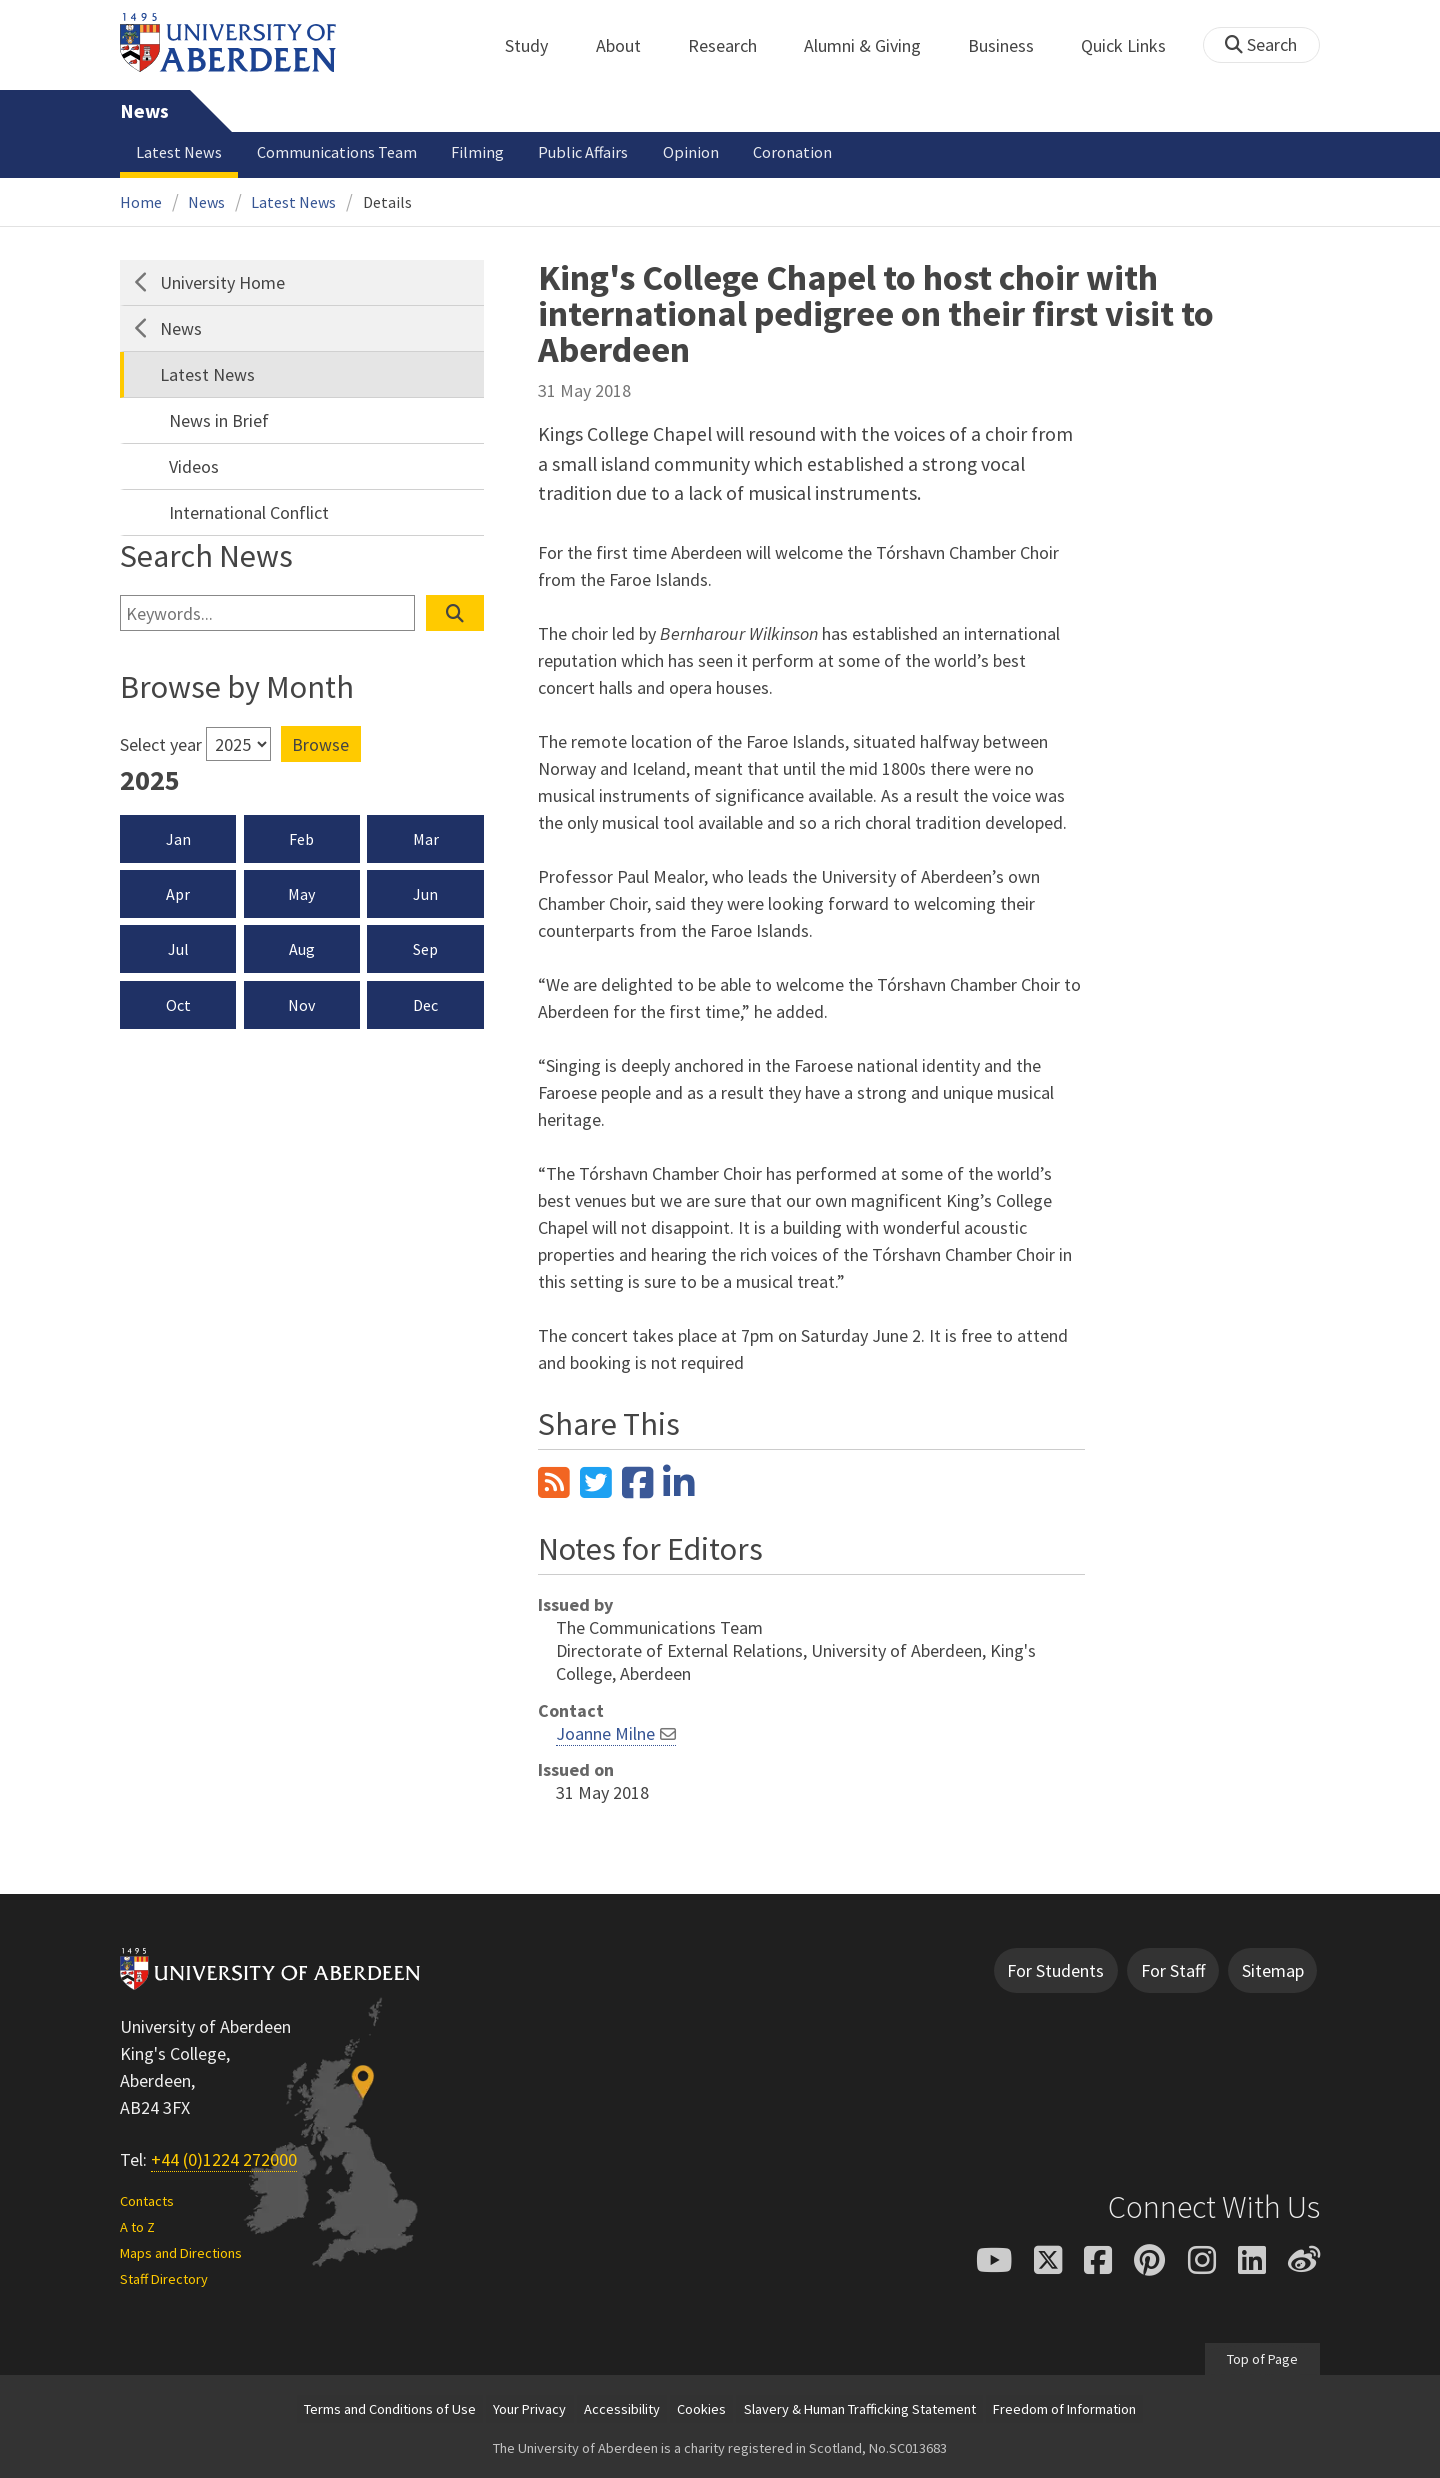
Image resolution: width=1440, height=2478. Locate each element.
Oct (178, 1005)
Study (537, 45)
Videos (194, 466)
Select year (161, 744)
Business (1012, 45)
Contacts (147, 2201)
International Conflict (249, 512)
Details (387, 202)
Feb (301, 839)
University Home (222, 282)
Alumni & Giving (873, 45)
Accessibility (622, 2409)
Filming (477, 152)
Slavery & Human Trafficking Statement (860, 2409)
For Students (1055, 1970)
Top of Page (1262, 2359)
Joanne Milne (605, 1733)
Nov (301, 1005)
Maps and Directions (181, 2253)
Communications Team (337, 152)
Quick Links (1134, 45)
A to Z (137, 2227)
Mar (426, 839)
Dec (425, 1005)
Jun (425, 894)
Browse (320, 744)
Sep (425, 949)
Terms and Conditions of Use (390, 2409)
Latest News (179, 152)
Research (733, 45)
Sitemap (1273, 1970)
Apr (178, 894)
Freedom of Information (1064, 2409)
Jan (178, 839)
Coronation (792, 152)
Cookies (701, 2409)
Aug (302, 949)
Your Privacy (529, 2409)
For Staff (1173, 1970)
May (301, 894)
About (629, 45)
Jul (178, 949)
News (144, 111)
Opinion (691, 152)
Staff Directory (164, 2279)
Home (141, 202)
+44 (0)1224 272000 (224, 2159)
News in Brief (219, 420)
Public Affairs (583, 152)
